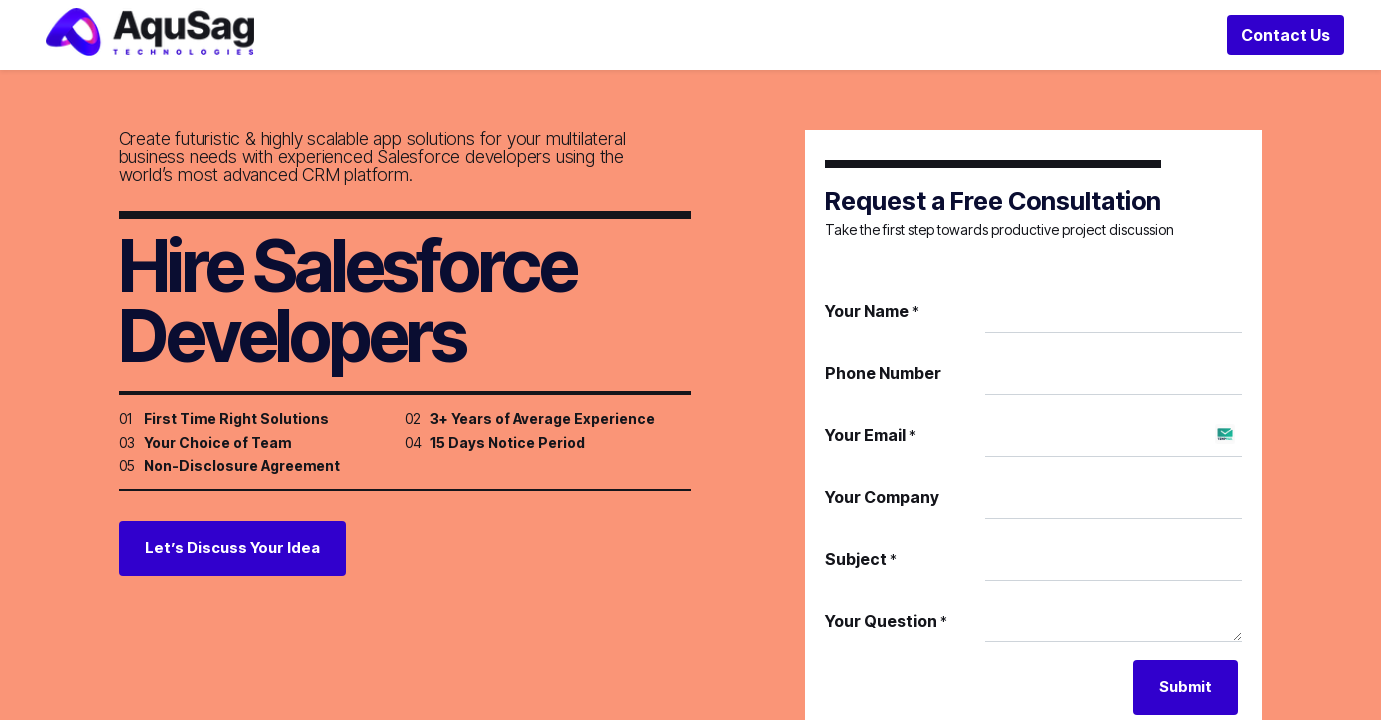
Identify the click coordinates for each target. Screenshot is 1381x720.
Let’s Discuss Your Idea (232, 574)
